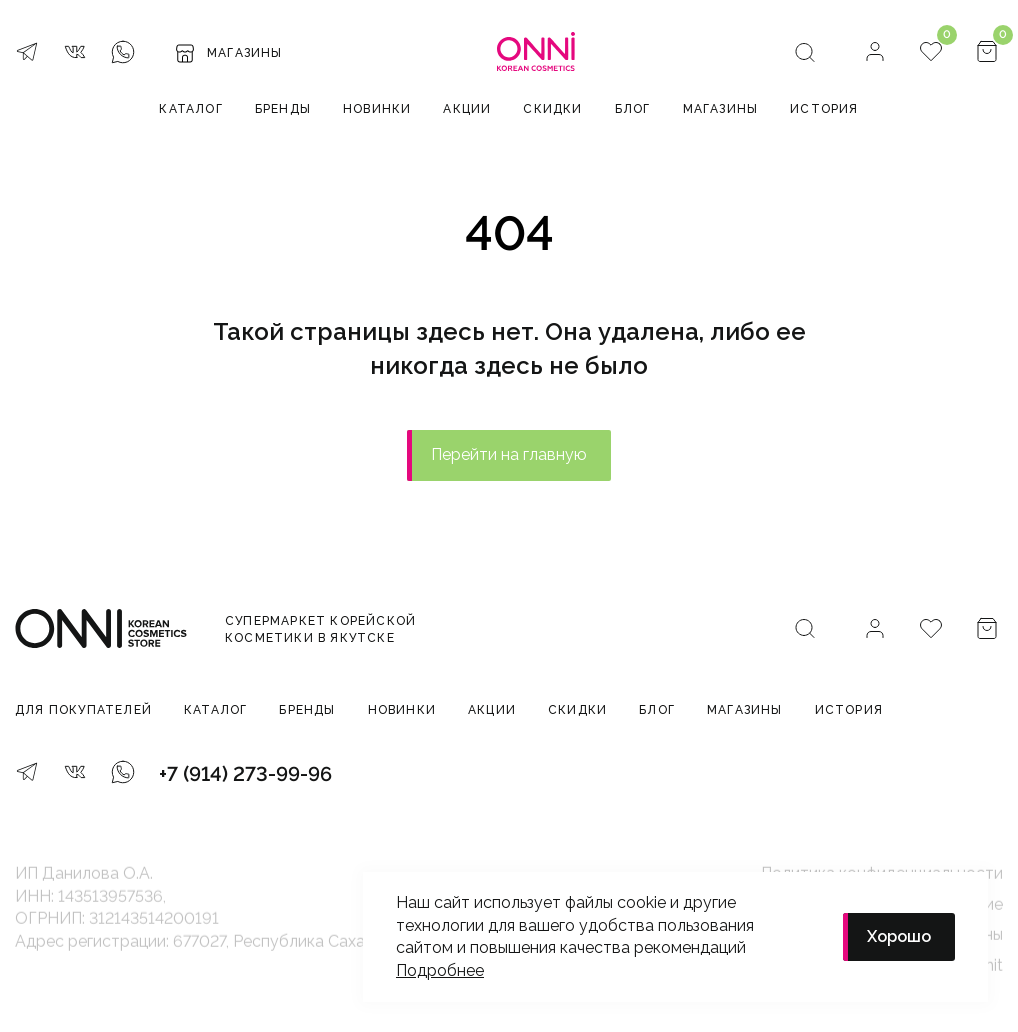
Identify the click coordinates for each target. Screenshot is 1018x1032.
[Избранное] (931, 53)
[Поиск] (805, 54)
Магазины (721, 109)
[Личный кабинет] (875, 53)
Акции (467, 109)
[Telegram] (27, 54)
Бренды (283, 109)
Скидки (552, 109)
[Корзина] (987, 53)
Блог (633, 109)
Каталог (190, 109)
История (824, 109)
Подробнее (440, 970)
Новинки (377, 109)
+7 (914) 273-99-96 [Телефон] (245, 774)
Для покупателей (83, 710)
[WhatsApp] (123, 54)
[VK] (75, 54)
